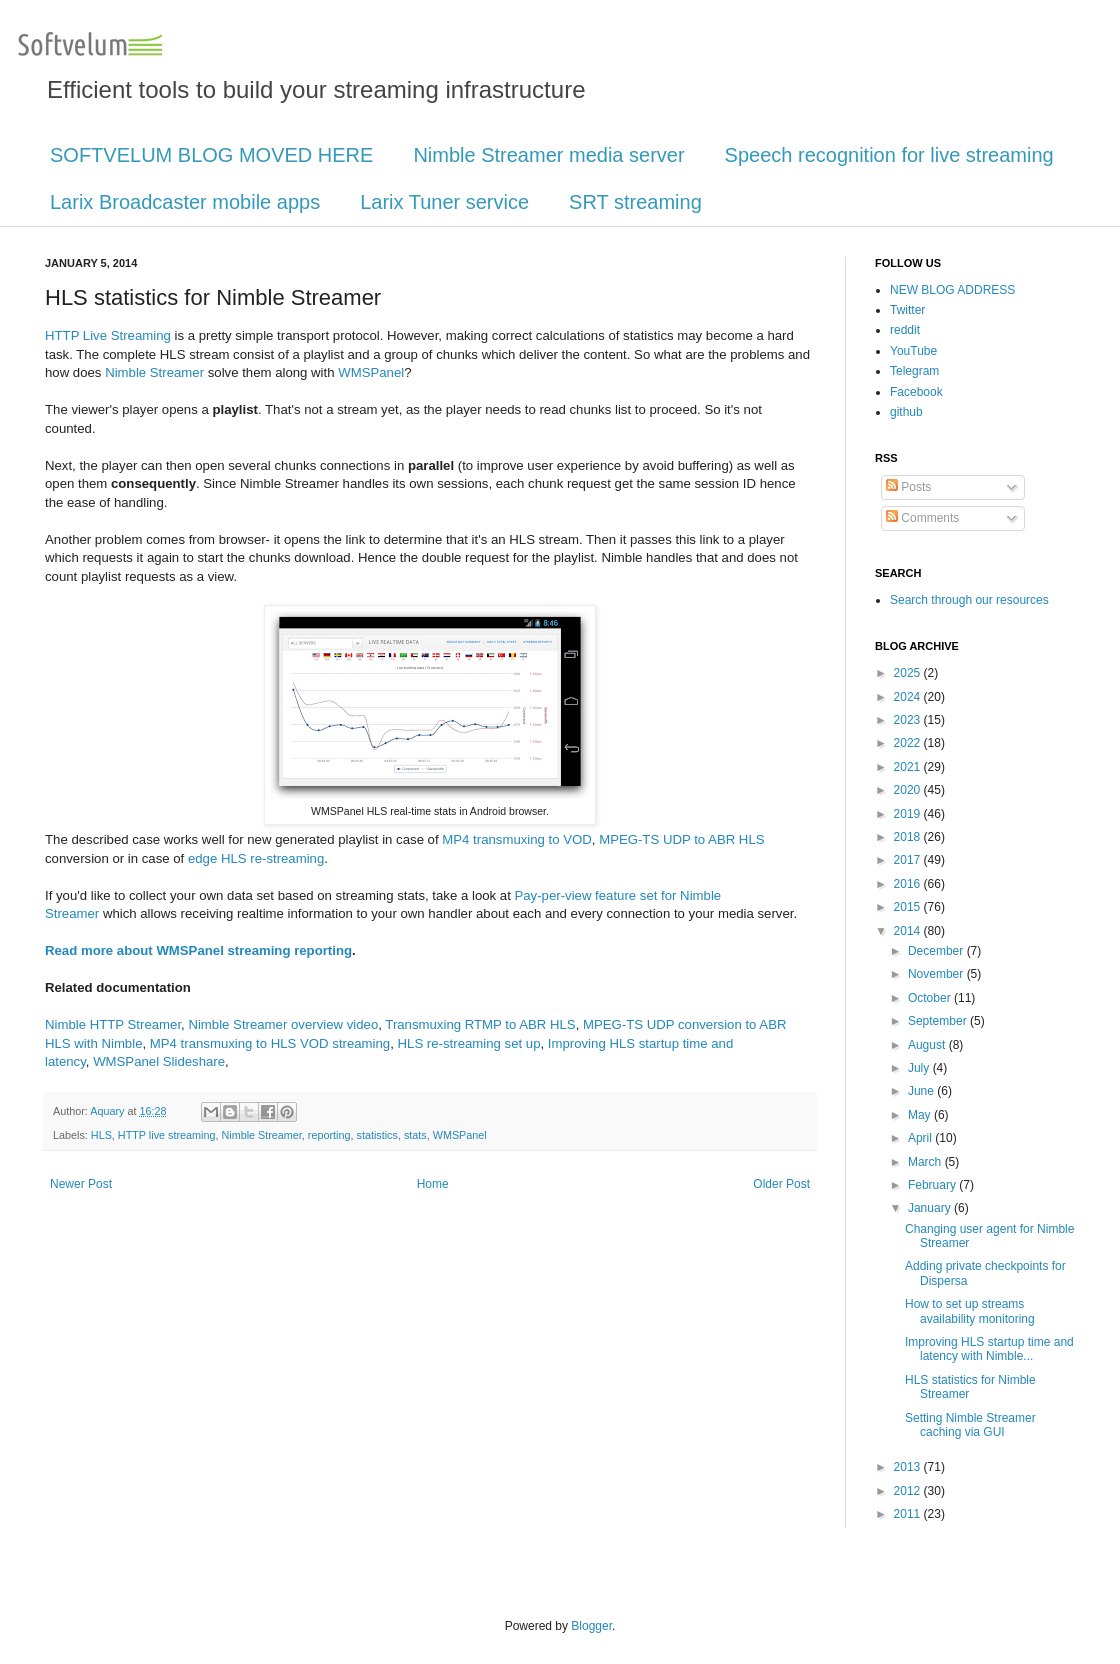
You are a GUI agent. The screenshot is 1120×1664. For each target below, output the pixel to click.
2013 (909, 1467)
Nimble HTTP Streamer (113, 1024)
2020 (909, 790)
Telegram (914, 371)
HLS (101, 1135)
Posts (908, 487)
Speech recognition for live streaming (889, 155)
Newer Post (81, 1184)
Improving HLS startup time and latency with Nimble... (989, 1349)
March (926, 1162)
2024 (909, 697)
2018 (909, 837)
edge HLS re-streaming (256, 858)
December (937, 951)
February (933, 1185)
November (937, 974)
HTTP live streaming (167, 1135)
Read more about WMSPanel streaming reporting (198, 950)
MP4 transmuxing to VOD (517, 839)
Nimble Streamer (154, 372)
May (921, 1115)
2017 (909, 860)
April (921, 1138)
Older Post (781, 1184)
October (931, 998)
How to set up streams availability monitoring (970, 1311)
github (906, 412)
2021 (909, 767)
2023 (909, 720)
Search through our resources (969, 600)
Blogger (591, 1626)
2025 (909, 673)
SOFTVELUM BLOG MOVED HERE (211, 155)
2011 (909, 1514)
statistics (376, 1135)
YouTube (913, 351)
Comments (922, 518)
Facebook (916, 392)
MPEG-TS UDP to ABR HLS (681, 839)
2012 (909, 1491)
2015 (909, 907)
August (928, 1045)
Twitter (907, 310)
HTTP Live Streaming (108, 335)
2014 (909, 931)
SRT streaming (635, 202)
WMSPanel (371, 372)
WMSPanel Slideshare (159, 1061)
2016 (909, 884)
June (922, 1091)
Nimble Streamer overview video (283, 1024)
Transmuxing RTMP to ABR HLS (480, 1024)
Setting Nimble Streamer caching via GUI (970, 1425)
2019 (909, 814)
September (939, 1021)
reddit (905, 330)
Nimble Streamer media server (548, 155)
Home (433, 1184)
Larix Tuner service (444, 202)
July (920, 1068)
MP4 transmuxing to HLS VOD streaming (270, 1043)
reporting (329, 1135)
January (931, 1208)
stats (415, 1135)
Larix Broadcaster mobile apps (185, 202)
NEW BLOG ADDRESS (952, 290)
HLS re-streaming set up (469, 1043)
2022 (909, 743)
